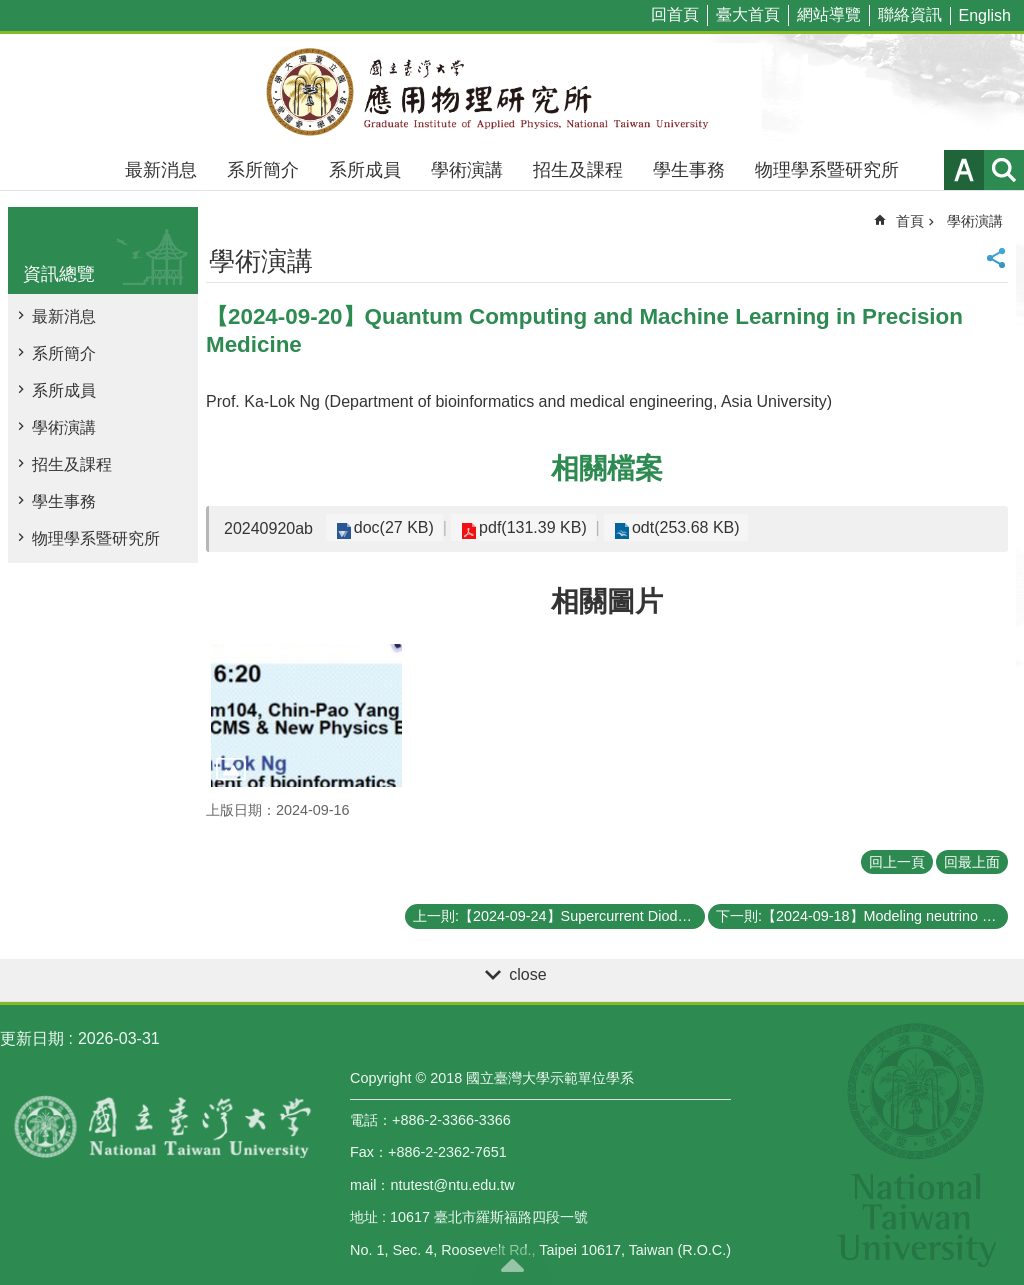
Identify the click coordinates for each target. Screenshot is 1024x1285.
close (527, 974)
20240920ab (268, 528)
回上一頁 (897, 862)
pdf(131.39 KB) (525, 527)
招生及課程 (578, 170)
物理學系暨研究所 (827, 170)
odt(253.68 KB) (672, 527)
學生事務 (689, 170)
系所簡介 (263, 170)
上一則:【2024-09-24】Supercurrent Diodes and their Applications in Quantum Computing (559, 916)
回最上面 (972, 862)
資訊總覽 (59, 274)
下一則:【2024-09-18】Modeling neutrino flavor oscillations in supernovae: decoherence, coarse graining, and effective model (862, 916)
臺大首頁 (748, 14)
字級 (964, 170)
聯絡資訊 (910, 14)
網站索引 (1004, 170)
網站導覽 (829, 14)
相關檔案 (607, 468)
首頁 (910, 221)
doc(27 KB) (391, 527)
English (985, 15)
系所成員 (365, 170)
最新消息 (161, 170)
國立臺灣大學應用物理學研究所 (512, 92)
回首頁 (675, 14)
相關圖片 (607, 601)
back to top (512, 1265)
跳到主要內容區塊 (10, 10)
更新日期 (32, 1038)
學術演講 (467, 170)
